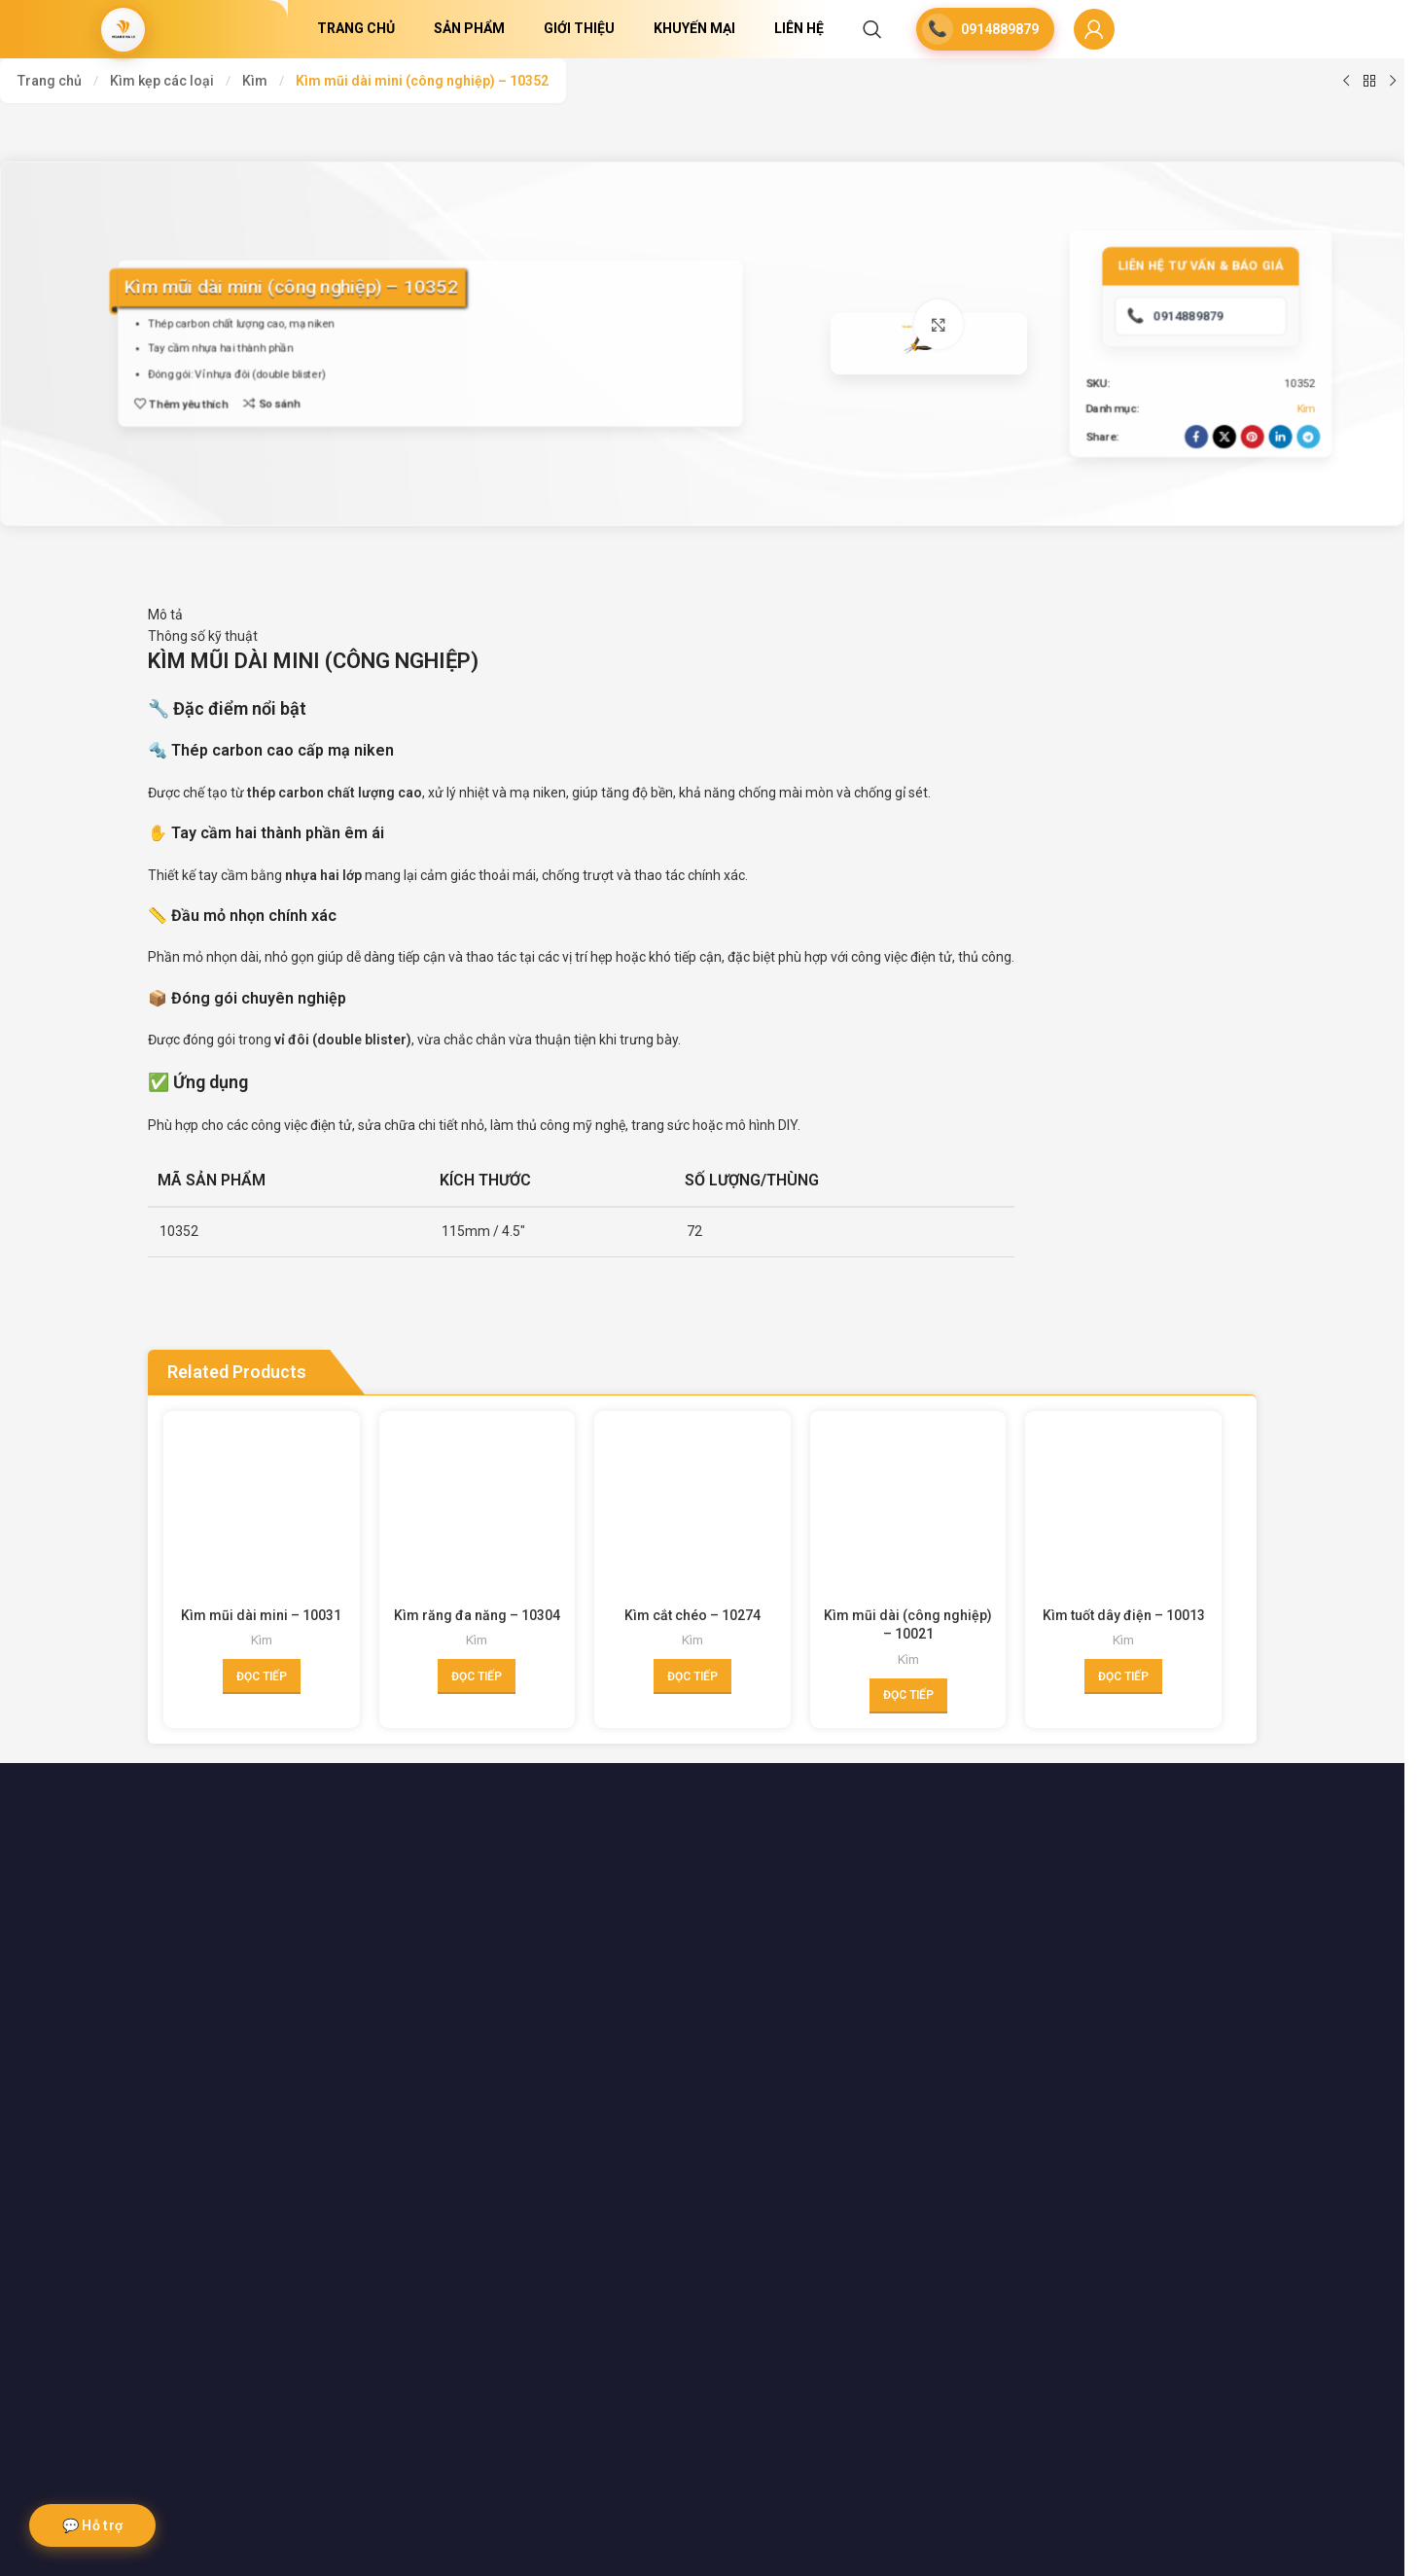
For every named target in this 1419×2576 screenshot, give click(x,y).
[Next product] (1392, 80)
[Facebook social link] (1190, 491)
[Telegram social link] (1303, 491)
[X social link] (1218, 491)
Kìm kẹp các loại (162, 80)
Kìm (254, 80)
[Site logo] (123, 29)
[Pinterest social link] (1247, 491)
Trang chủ (50, 80)
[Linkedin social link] (1275, 491)
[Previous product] (1346, 80)
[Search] (872, 29)
